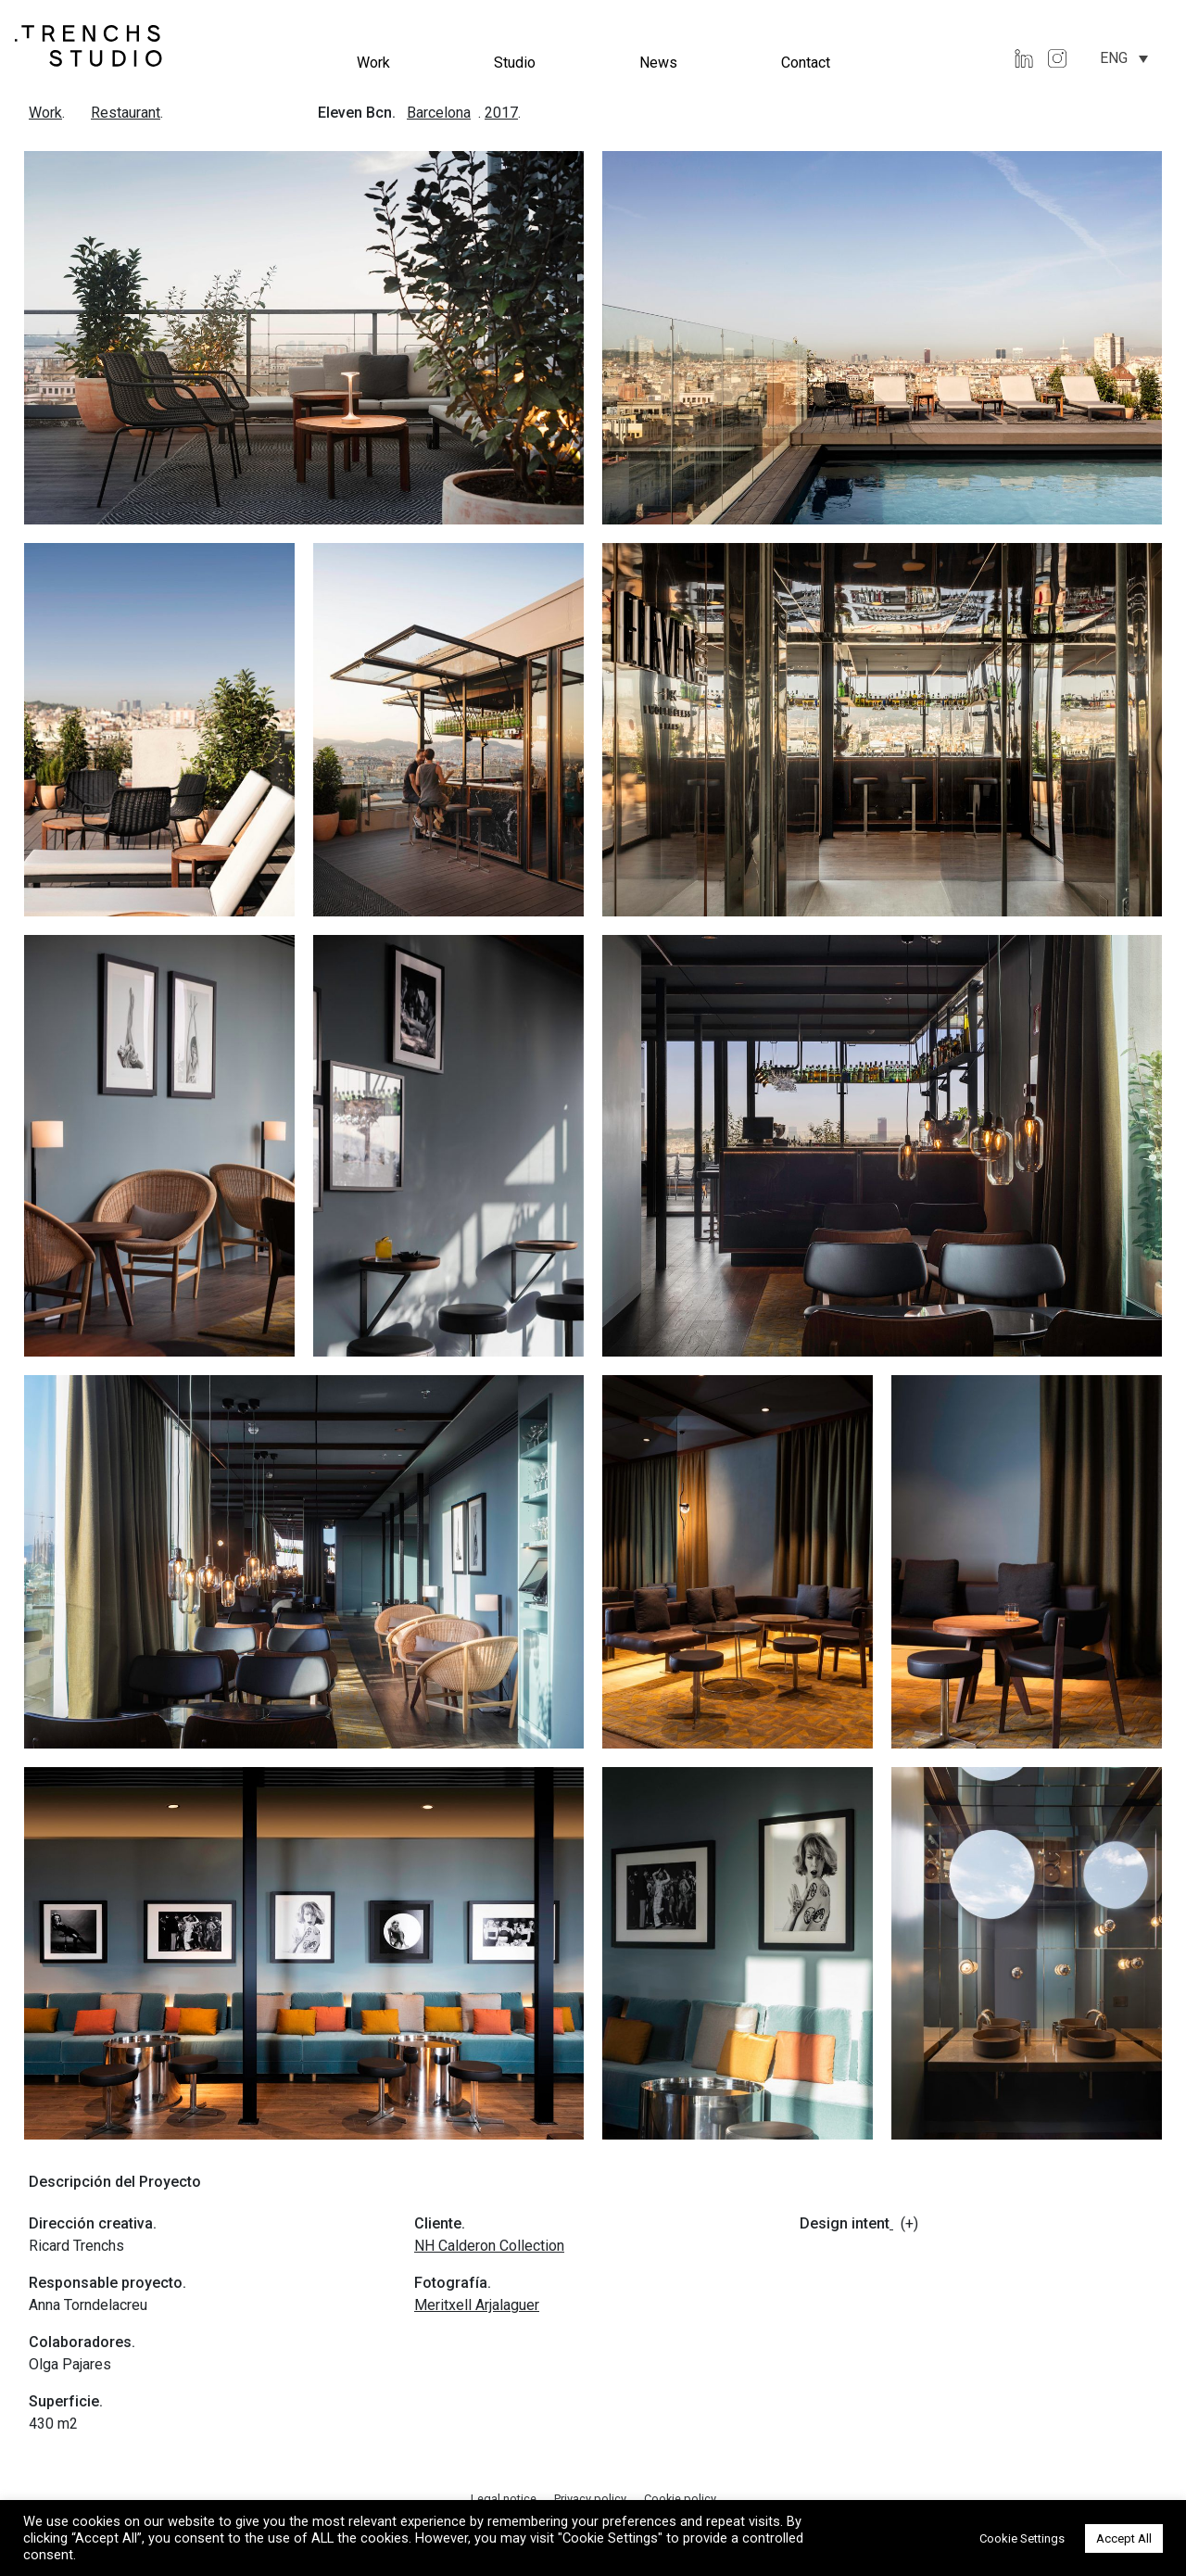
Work (373, 62)
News (658, 62)
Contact (805, 62)
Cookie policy (680, 2499)
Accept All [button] (1124, 2538)
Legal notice (505, 2499)
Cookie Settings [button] (1022, 2538)
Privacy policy (591, 2499)
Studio (515, 62)
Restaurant (125, 112)
